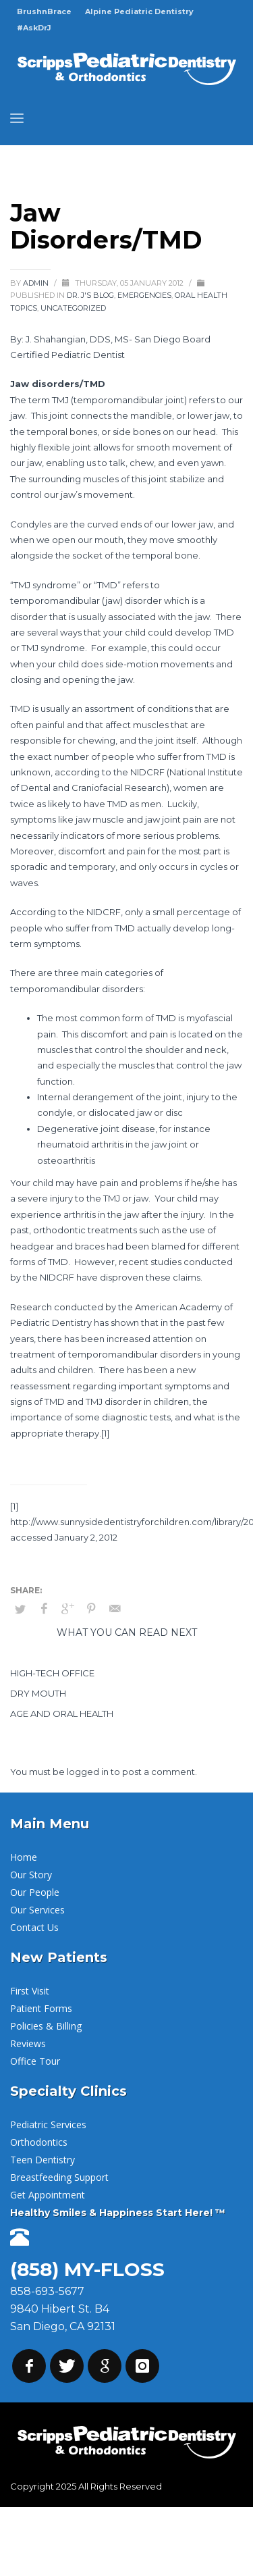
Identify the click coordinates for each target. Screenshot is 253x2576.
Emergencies (144, 295)
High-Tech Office (52, 1673)
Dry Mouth (38, 1693)
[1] (105, 1433)
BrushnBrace (44, 11)
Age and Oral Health (61, 1713)
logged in (89, 1771)
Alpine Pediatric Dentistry (139, 11)
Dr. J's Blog (90, 295)
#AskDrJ (34, 27)
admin (37, 283)
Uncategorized (73, 308)
